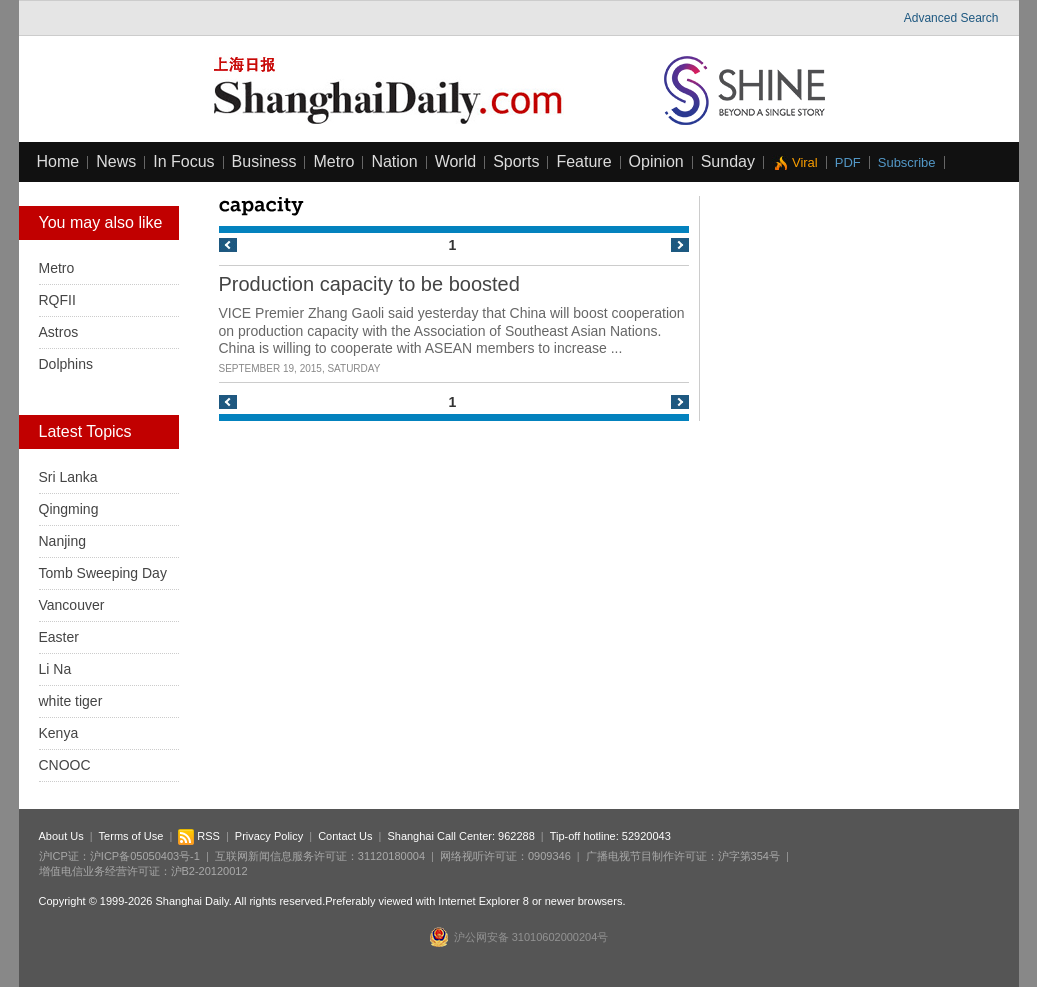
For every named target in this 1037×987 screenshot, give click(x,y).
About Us (61, 836)
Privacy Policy (269, 836)
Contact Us (345, 836)
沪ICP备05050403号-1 (145, 856)
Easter (59, 637)
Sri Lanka (68, 477)
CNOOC (65, 765)
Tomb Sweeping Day (103, 573)
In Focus (183, 161)
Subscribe (907, 162)
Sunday (728, 161)
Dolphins (66, 364)
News (116, 161)
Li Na (55, 669)
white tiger (71, 701)
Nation (394, 161)
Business (264, 161)
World (456, 161)
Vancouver (72, 605)
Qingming (69, 509)
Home (58, 161)
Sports (516, 161)
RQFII (57, 300)
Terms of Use (131, 836)
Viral (805, 162)
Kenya (59, 733)
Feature (583, 161)
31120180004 (391, 856)
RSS (199, 836)
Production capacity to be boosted (369, 284)
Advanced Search (951, 18)
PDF (848, 162)
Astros (59, 332)
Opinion (656, 161)
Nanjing (62, 541)
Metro (333, 161)
